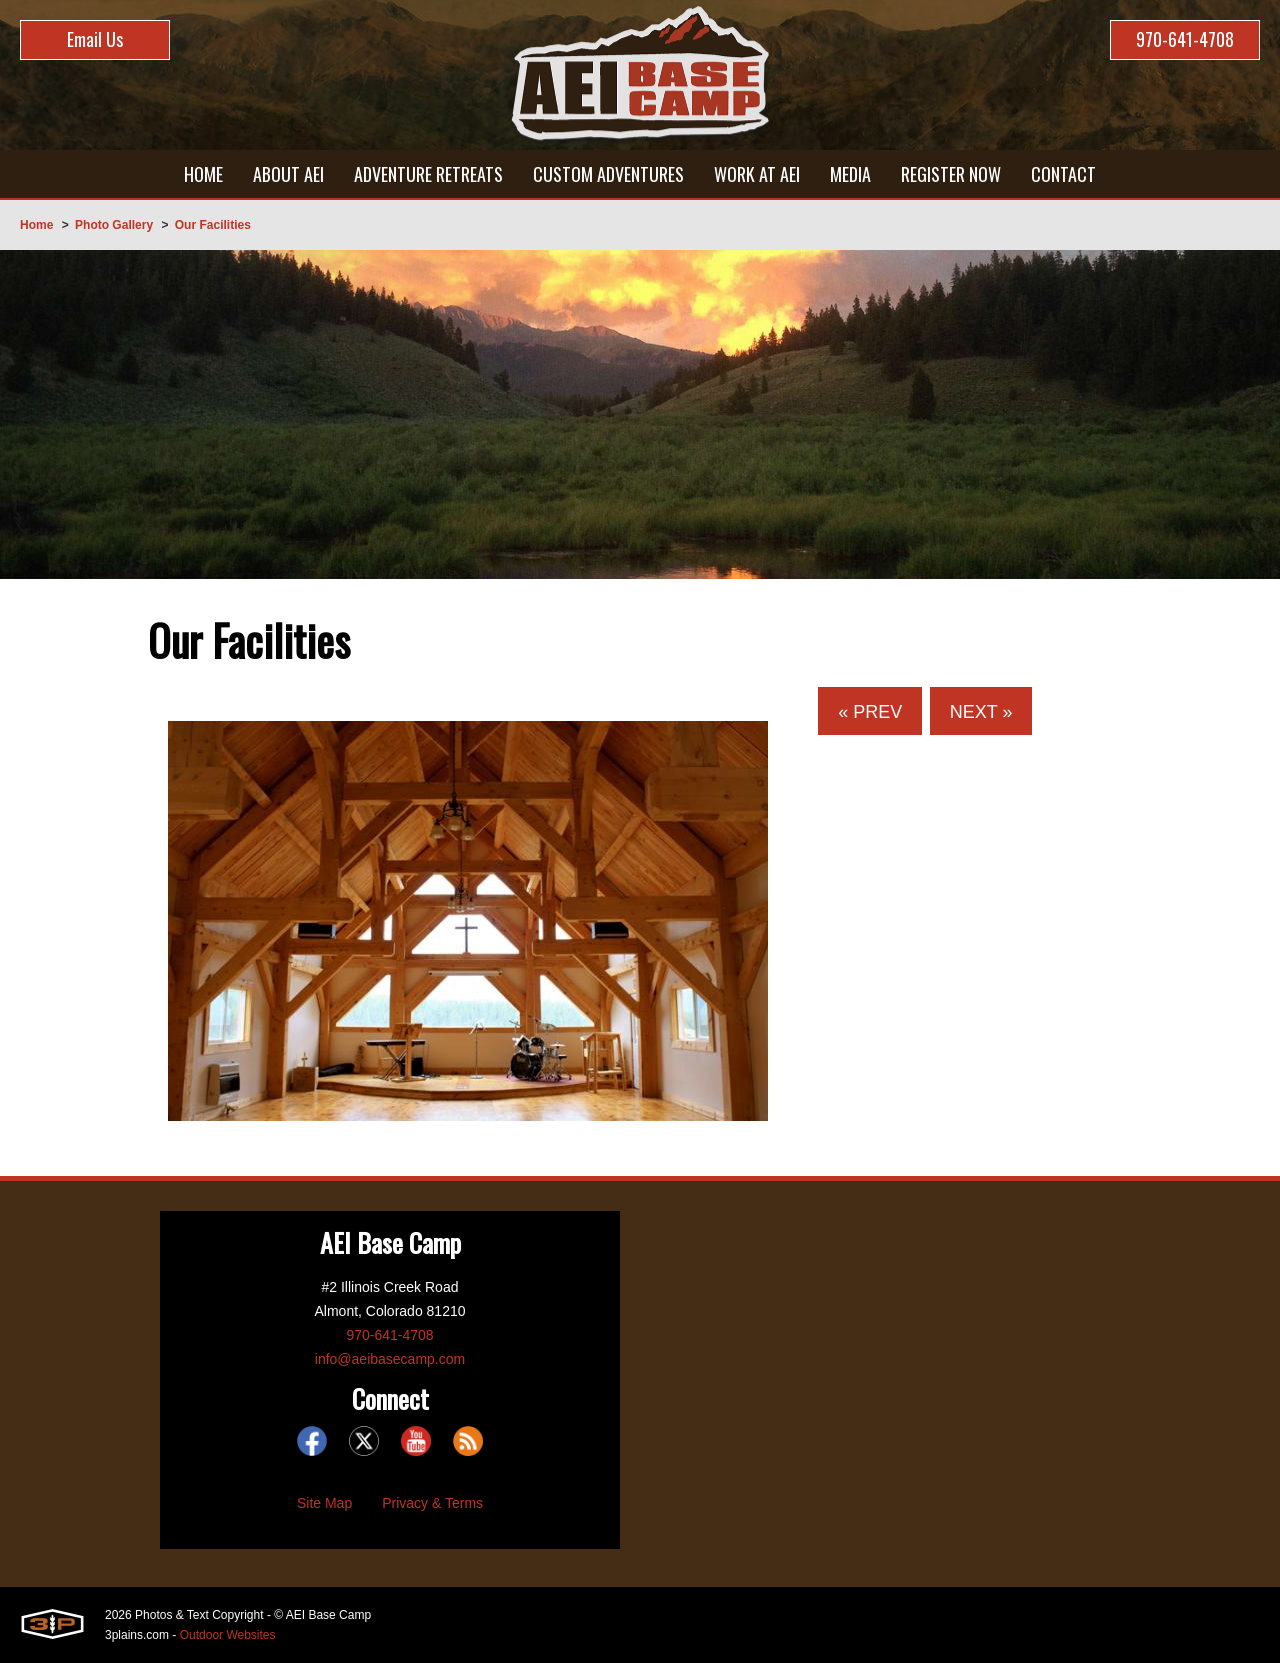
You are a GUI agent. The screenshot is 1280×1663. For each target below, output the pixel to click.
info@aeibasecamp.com (390, 1359)
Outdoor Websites (228, 1635)
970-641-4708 (1185, 39)
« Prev (870, 712)
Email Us (95, 39)
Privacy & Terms (432, 1503)
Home (36, 225)
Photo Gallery (114, 225)
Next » (981, 712)
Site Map (324, 1503)
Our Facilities (213, 225)
